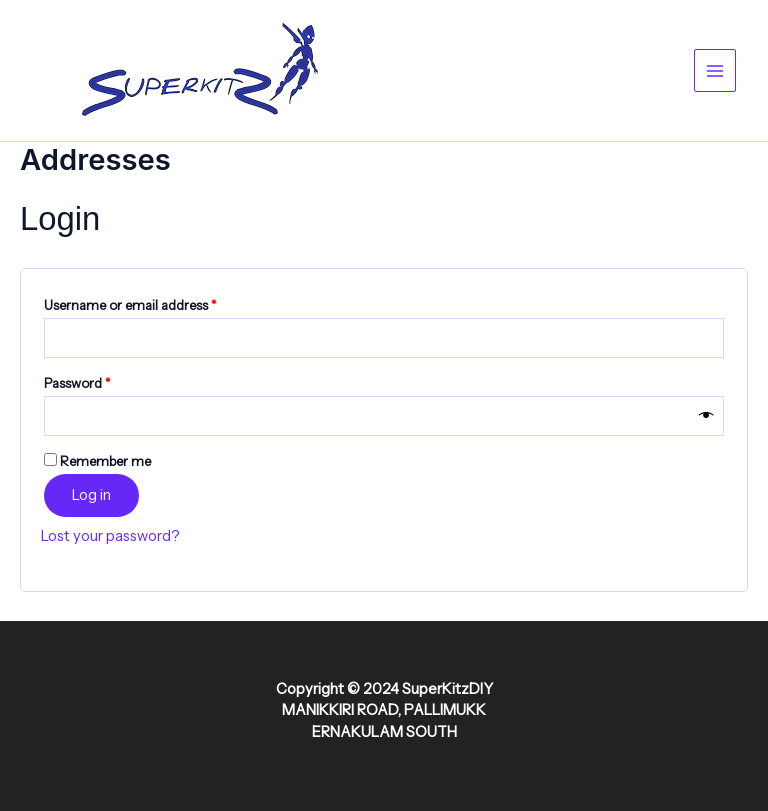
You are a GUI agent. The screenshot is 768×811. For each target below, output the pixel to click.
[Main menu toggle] (715, 70)
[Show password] (706, 416)
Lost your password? (110, 536)
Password (104, 380)
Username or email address (157, 302)
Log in (91, 495)
